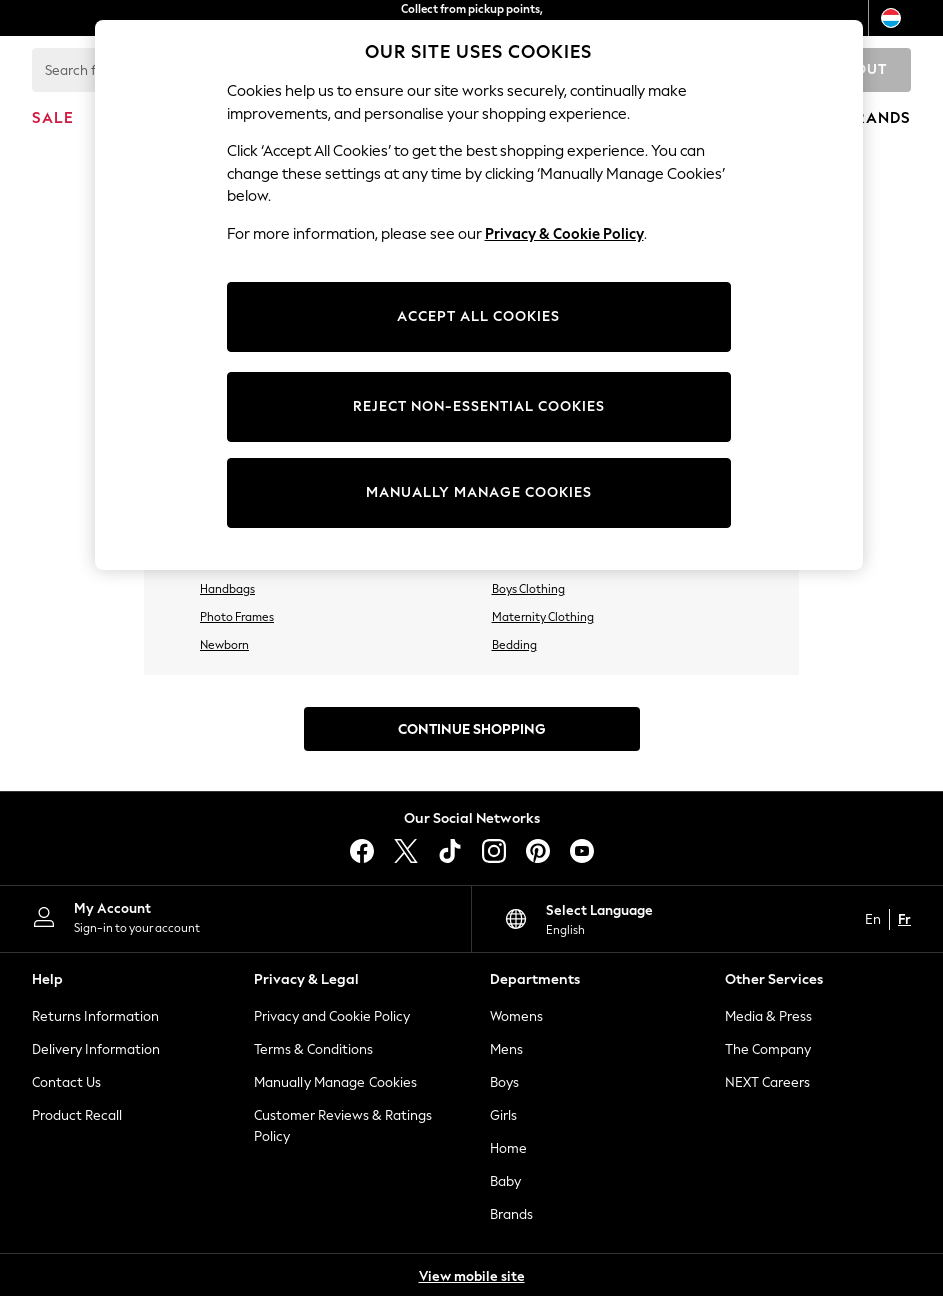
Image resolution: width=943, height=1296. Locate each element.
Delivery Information (96, 1049)
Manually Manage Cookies (336, 1082)
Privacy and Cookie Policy (332, 1016)
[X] (406, 851)
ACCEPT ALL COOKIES (478, 316)
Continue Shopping (472, 729)
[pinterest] (538, 851)
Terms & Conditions (313, 1049)
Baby (505, 1181)
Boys (504, 1082)
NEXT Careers (767, 1082)
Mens (506, 1049)
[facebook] (362, 851)
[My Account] (235, 916)
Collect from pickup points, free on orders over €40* (472, 17)
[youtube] (582, 851)
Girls (503, 1115)
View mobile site (472, 1276)
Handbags (227, 589)
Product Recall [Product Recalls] (77, 1115)
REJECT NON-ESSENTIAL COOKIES (479, 406)
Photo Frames (237, 617)
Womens (516, 1016)
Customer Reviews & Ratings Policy (343, 1126)
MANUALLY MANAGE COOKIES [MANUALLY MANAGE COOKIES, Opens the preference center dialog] (479, 492)
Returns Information (95, 1016)
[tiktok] (450, 851)
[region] (479, 295)
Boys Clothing (528, 589)
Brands (511, 1214)
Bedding (514, 645)
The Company (768, 1049)
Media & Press (768, 1016)
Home (508, 1148)
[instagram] (494, 851)
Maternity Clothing (543, 617)
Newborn (224, 645)
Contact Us (66, 1082)
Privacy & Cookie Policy (564, 234)
